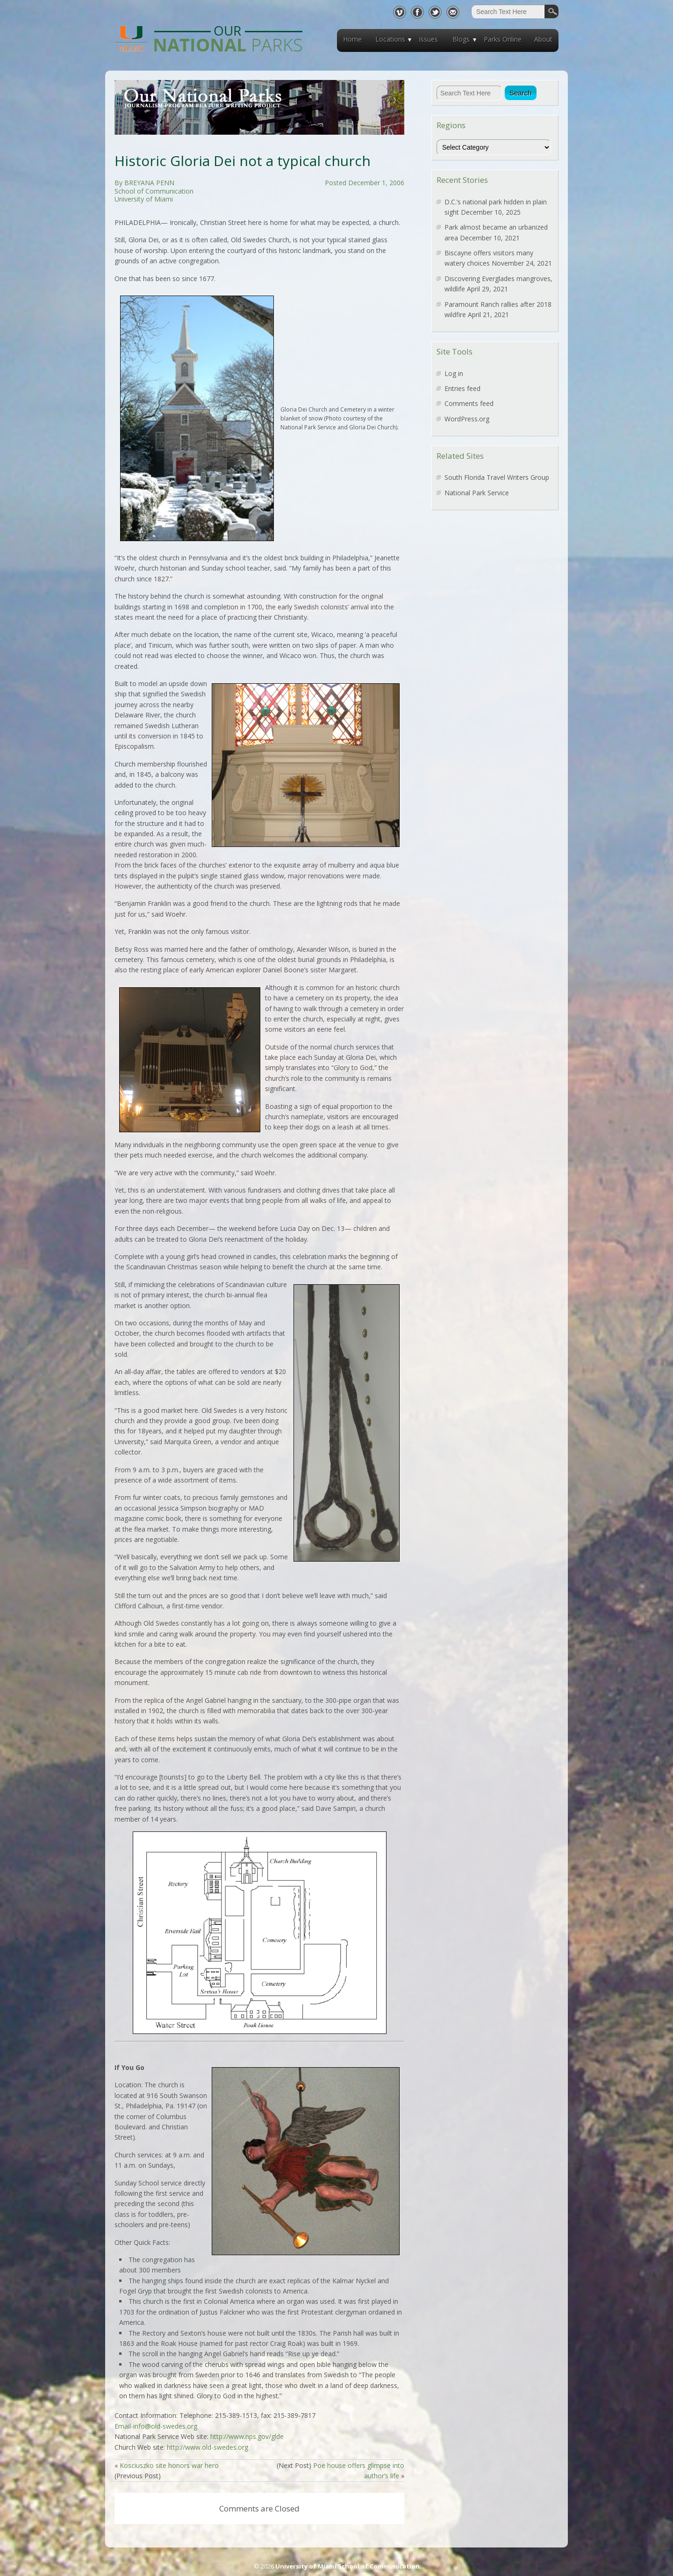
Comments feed (469, 403)
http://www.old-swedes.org (207, 2447)
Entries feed (462, 388)
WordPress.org (466, 418)
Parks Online (503, 39)
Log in (453, 373)
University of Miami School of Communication (347, 2566)
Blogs (461, 39)
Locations (390, 39)
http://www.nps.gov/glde (247, 2436)
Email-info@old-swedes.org (156, 2426)
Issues (428, 39)
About (543, 39)
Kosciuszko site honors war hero (169, 2465)
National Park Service (476, 492)
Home (352, 39)
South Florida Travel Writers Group (496, 477)
